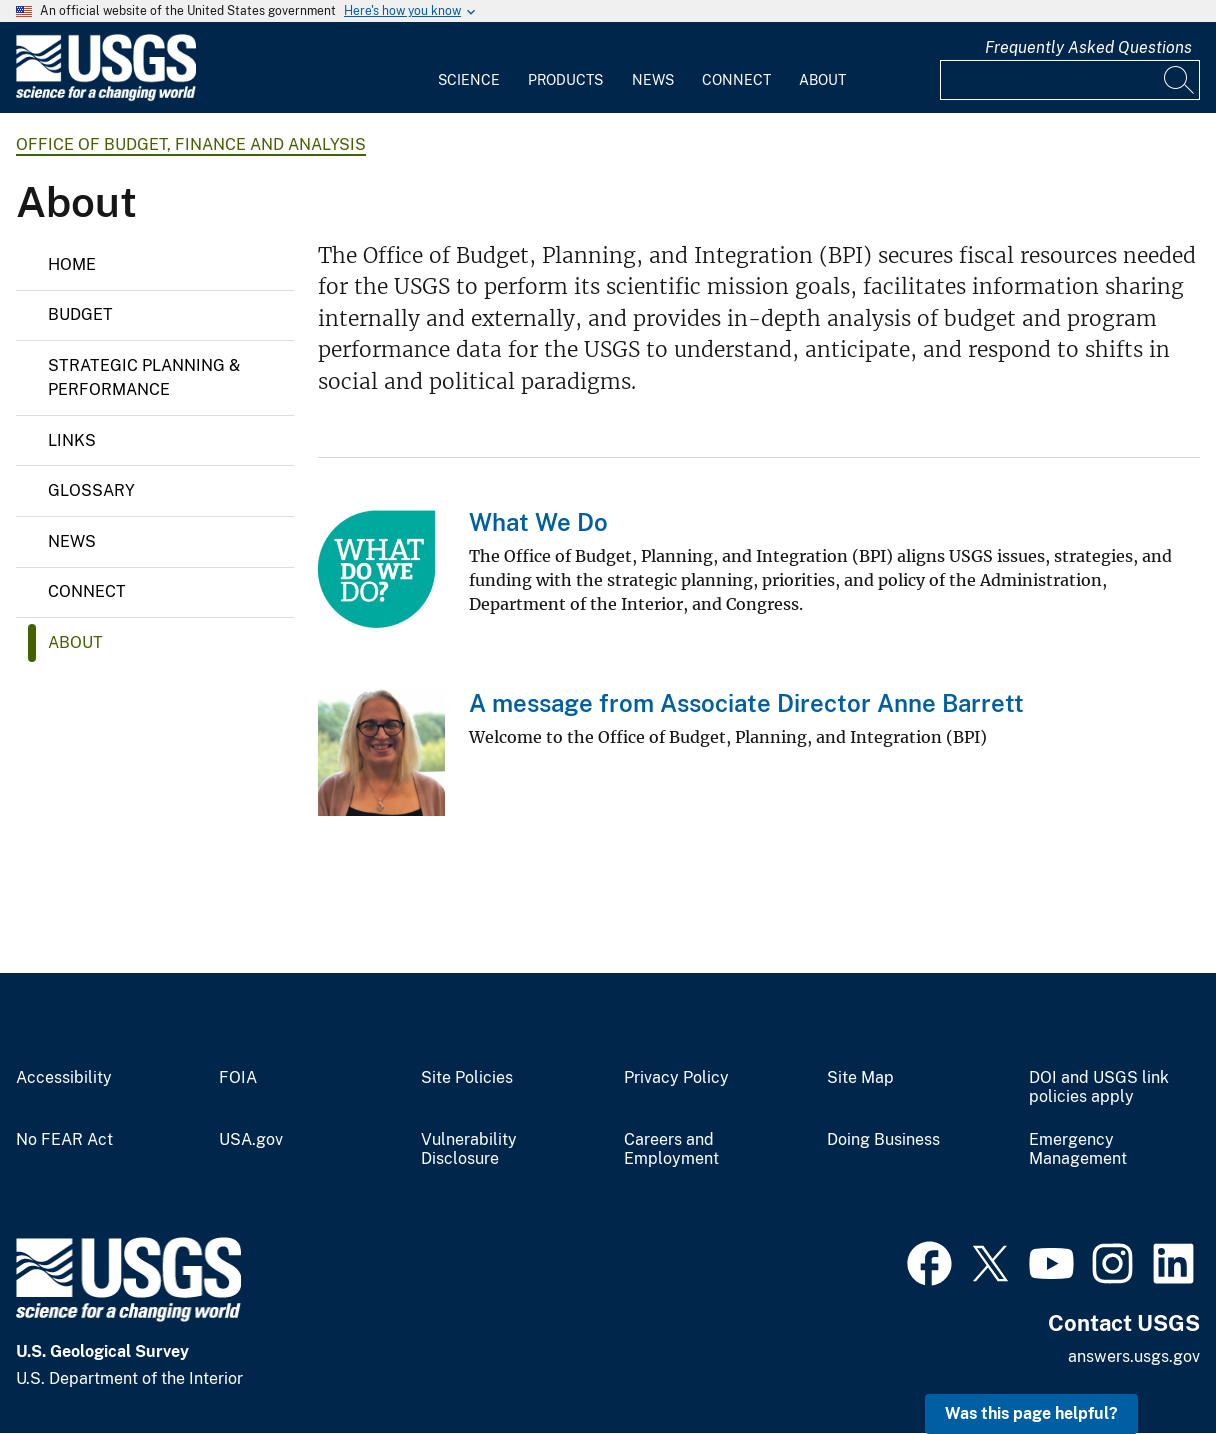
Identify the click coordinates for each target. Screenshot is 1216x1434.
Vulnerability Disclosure (469, 1149)
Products (565, 80)
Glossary (91, 490)
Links (72, 440)
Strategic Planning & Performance (144, 377)
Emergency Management (1078, 1149)
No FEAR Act (64, 1140)
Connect (736, 80)
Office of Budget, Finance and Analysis (191, 144)
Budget (80, 314)
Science (469, 80)
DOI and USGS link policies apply (1099, 1087)
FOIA (238, 1078)
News (653, 80)
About (822, 80)
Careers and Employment (671, 1149)
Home (72, 264)
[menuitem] (469, 68)
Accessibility (64, 1078)
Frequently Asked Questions (1088, 47)
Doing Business (883, 1140)
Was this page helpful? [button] (1031, 1413)
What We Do (538, 522)
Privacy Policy (676, 1078)
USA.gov (251, 1140)
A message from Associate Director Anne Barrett (746, 703)
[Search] (1180, 80)
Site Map (860, 1078)
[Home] (106, 96)
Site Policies (467, 1078)
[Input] (1070, 80)
